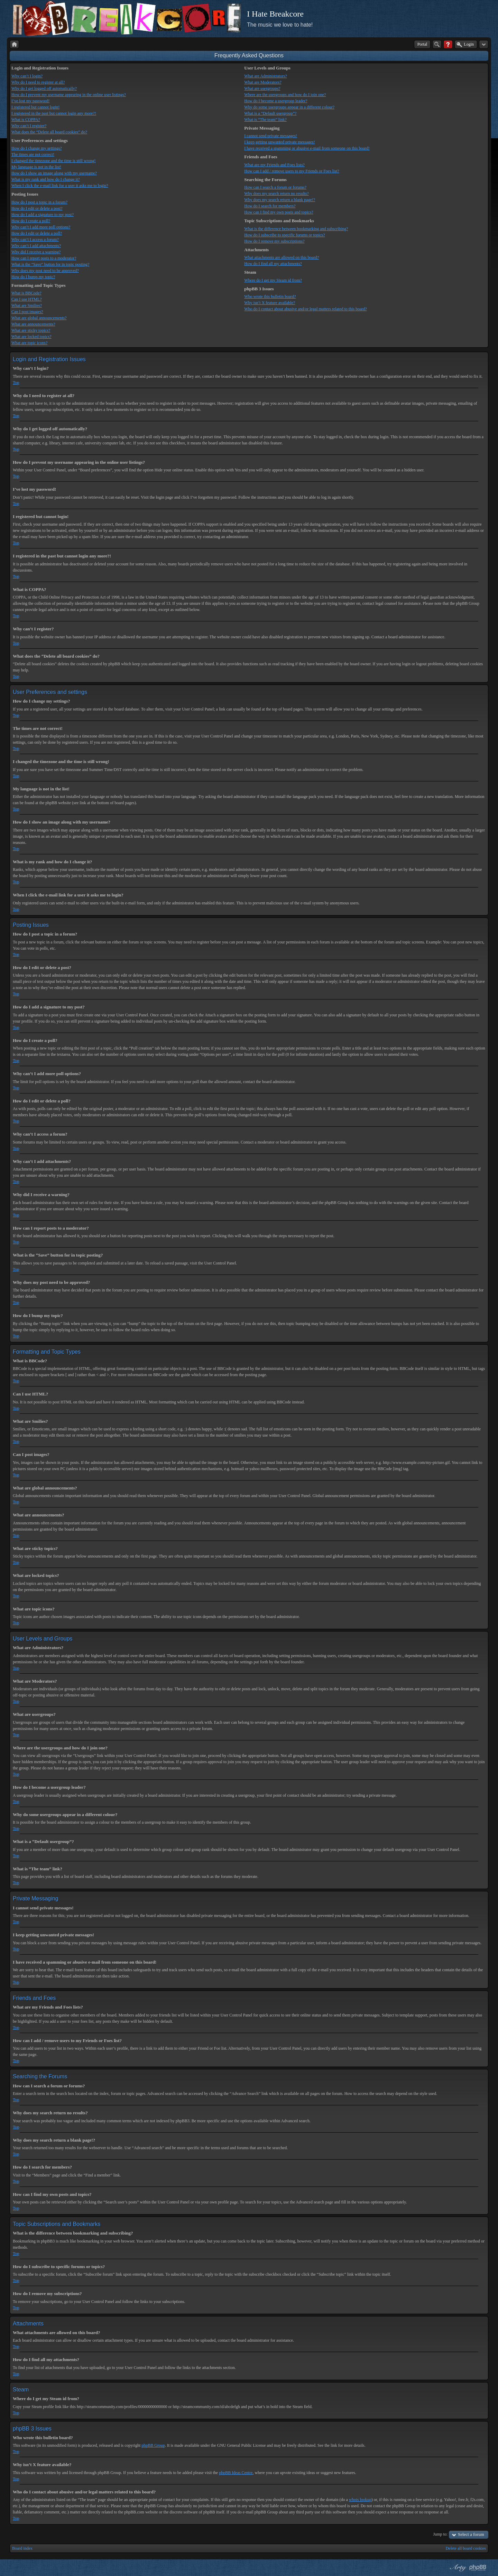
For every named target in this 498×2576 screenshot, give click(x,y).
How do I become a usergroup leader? (275, 100)
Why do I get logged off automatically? (44, 88)
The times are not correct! (32, 154)
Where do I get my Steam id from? (273, 280)
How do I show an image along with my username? (54, 173)
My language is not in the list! (36, 166)
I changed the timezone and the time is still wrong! (53, 160)
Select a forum (471, 2534)
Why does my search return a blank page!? (279, 199)
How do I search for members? (269, 206)
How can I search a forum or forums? (275, 187)
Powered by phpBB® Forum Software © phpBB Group (478, 2568)
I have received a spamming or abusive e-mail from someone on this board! (307, 148)
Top (16, 382)
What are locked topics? (31, 336)
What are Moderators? (262, 82)
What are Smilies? (26, 305)
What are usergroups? (262, 88)
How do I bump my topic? (33, 276)
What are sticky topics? (30, 330)
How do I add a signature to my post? (42, 214)
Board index (22, 2548)
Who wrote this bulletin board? (270, 296)
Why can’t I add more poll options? (40, 227)
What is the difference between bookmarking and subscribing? (296, 228)
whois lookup (360, 2499)
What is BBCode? (26, 293)
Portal (422, 44)
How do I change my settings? (36, 148)
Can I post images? (27, 311)
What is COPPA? (25, 119)
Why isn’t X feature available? (269, 302)
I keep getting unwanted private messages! (279, 142)
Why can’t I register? (28, 125)
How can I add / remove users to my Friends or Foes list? (291, 171)
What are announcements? (33, 324)
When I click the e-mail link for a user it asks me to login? (59, 185)
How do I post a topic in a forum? (39, 202)
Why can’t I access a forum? (35, 239)
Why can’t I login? (27, 76)
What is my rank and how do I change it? (45, 179)
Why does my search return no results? (276, 193)
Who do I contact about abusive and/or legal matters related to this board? (305, 309)
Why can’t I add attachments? (36, 245)
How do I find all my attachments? (273, 263)
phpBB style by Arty (457, 2568)
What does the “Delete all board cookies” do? (49, 132)
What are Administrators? (265, 76)
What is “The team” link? (265, 119)
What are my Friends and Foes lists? (274, 164)
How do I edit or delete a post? (37, 208)
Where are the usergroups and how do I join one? (285, 94)
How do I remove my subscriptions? (274, 241)
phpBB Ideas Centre (235, 2472)
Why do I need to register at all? (38, 82)
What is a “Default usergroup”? (270, 113)
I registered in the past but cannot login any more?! (53, 113)
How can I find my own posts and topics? (278, 212)
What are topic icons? (29, 342)
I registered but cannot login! (35, 107)
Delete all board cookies (466, 2548)
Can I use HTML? (26, 299)
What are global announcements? (39, 318)
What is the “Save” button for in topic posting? (50, 264)
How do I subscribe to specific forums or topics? (284, 235)
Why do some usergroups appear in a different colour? (289, 107)
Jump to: (440, 2534)
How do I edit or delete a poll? (36, 233)
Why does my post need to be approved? (45, 270)
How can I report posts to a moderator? (43, 258)
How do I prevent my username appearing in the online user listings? (68, 94)
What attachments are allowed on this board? (281, 257)
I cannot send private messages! (270, 135)
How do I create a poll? (30, 220)
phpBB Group (153, 2445)
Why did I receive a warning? (36, 252)
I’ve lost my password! (30, 100)
